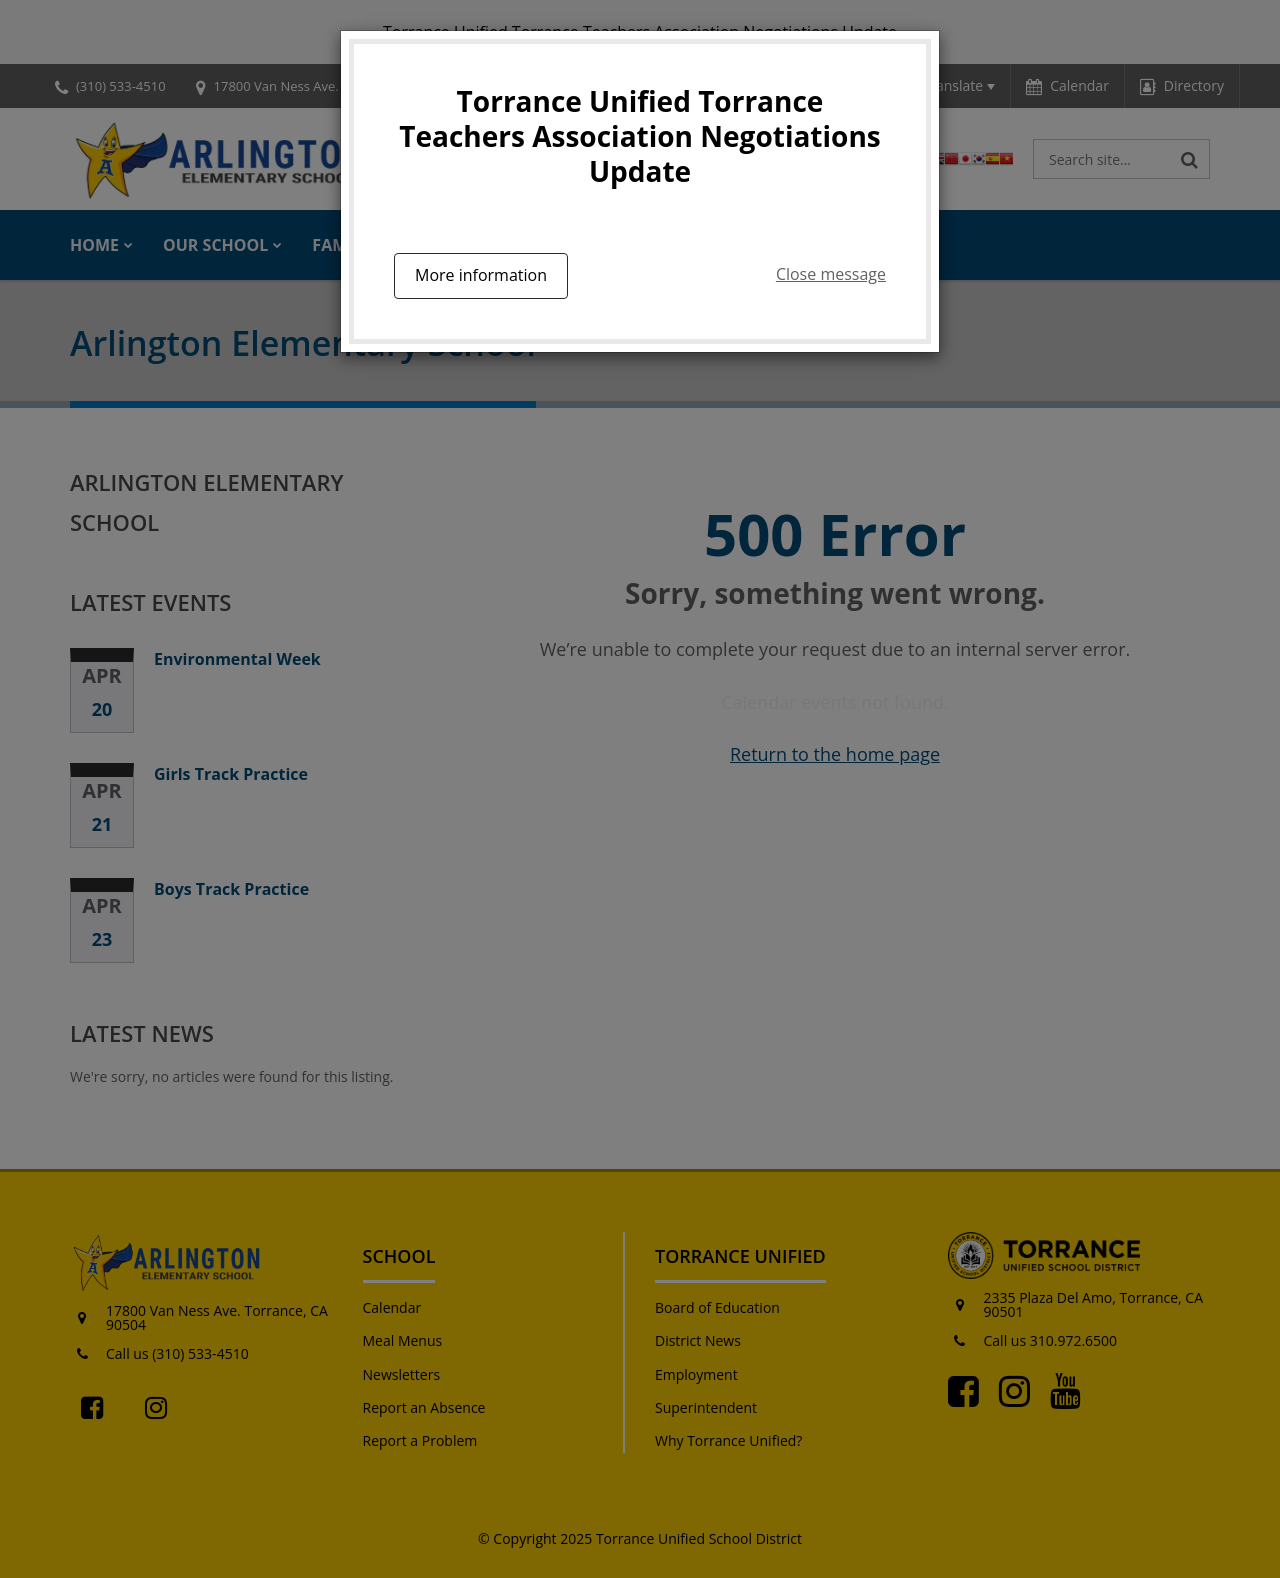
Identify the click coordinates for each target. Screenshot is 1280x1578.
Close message (831, 274)
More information (481, 275)
